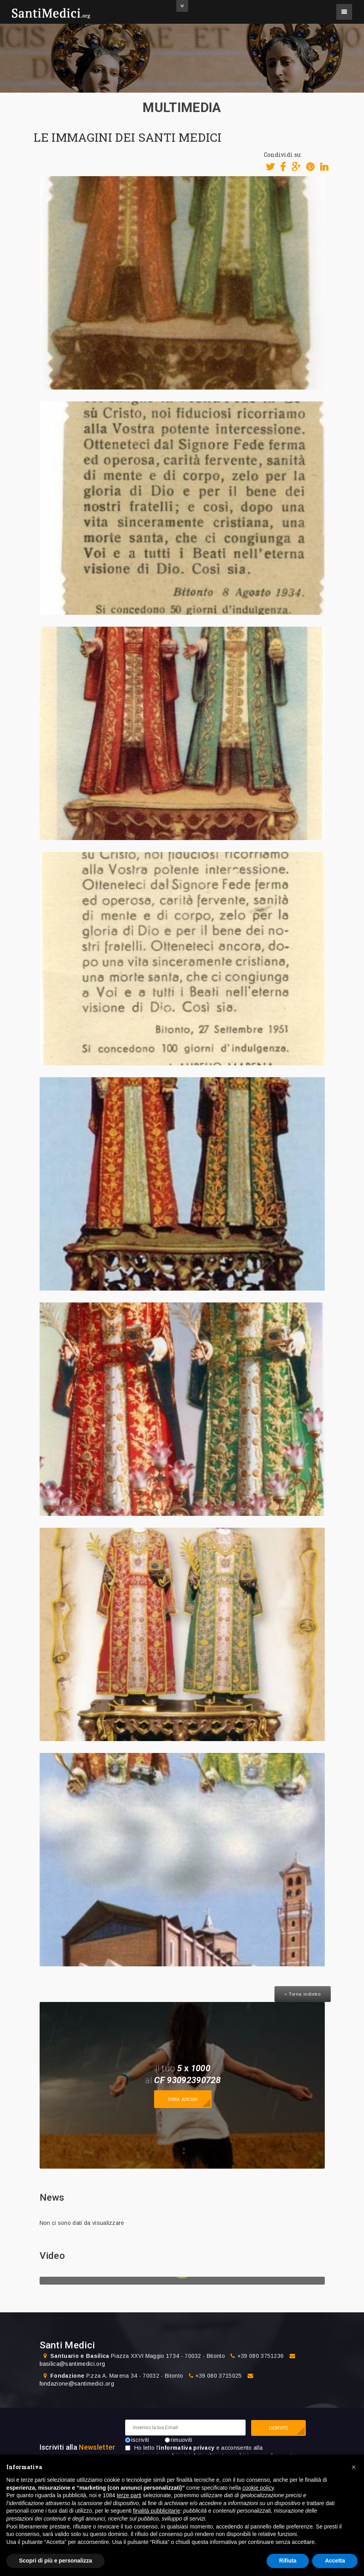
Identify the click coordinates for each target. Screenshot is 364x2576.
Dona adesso (183, 2099)
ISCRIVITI (278, 2428)
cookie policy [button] (258, 2488)
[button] (353, 2467)
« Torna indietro (302, 1994)
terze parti (129, 2495)
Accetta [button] (335, 2560)
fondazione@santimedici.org (77, 2383)
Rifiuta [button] (288, 2560)
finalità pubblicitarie (156, 2511)
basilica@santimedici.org (72, 2364)
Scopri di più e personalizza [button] (55, 2560)
